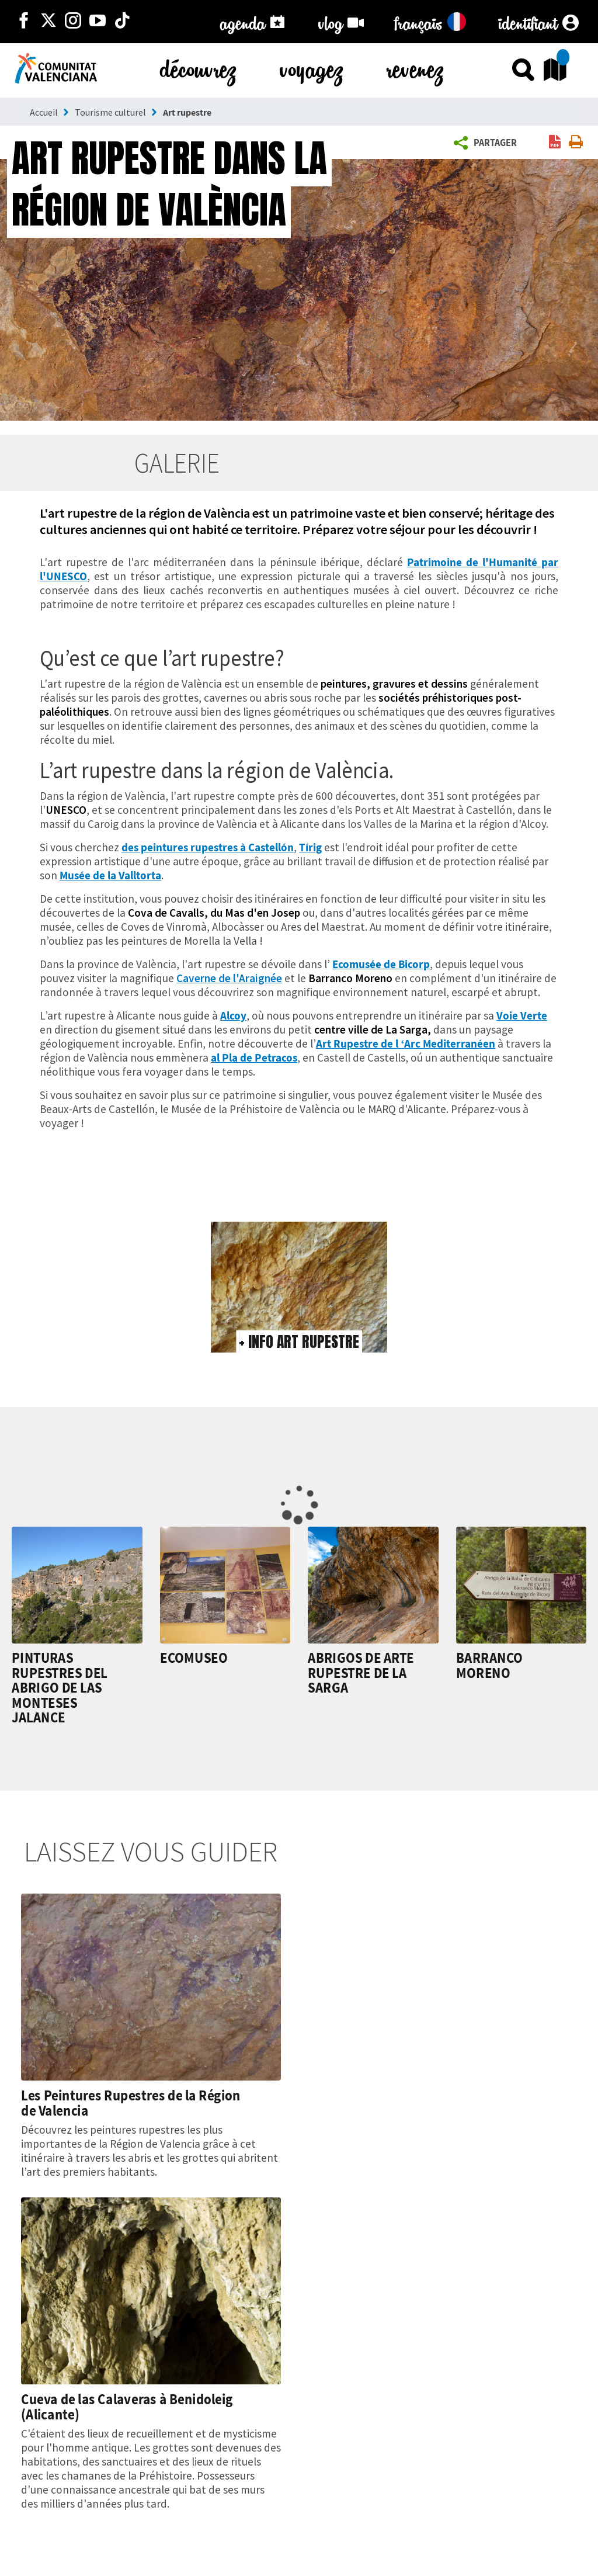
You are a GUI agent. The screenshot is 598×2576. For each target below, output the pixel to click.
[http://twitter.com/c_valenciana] (48, 21)
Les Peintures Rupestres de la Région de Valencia (130, 2103)
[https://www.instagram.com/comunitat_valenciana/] (73, 21)
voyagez (312, 67)
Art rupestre (187, 112)
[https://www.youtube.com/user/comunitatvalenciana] (97, 21)
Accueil (44, 112)
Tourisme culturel (110, 112)
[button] (487, 143)
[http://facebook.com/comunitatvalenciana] (24, 21)
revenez (416, 67)
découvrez (199, 67)
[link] (554, 143)
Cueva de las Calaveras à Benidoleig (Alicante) (127, 2407)
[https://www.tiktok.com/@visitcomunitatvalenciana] (122, 21)
